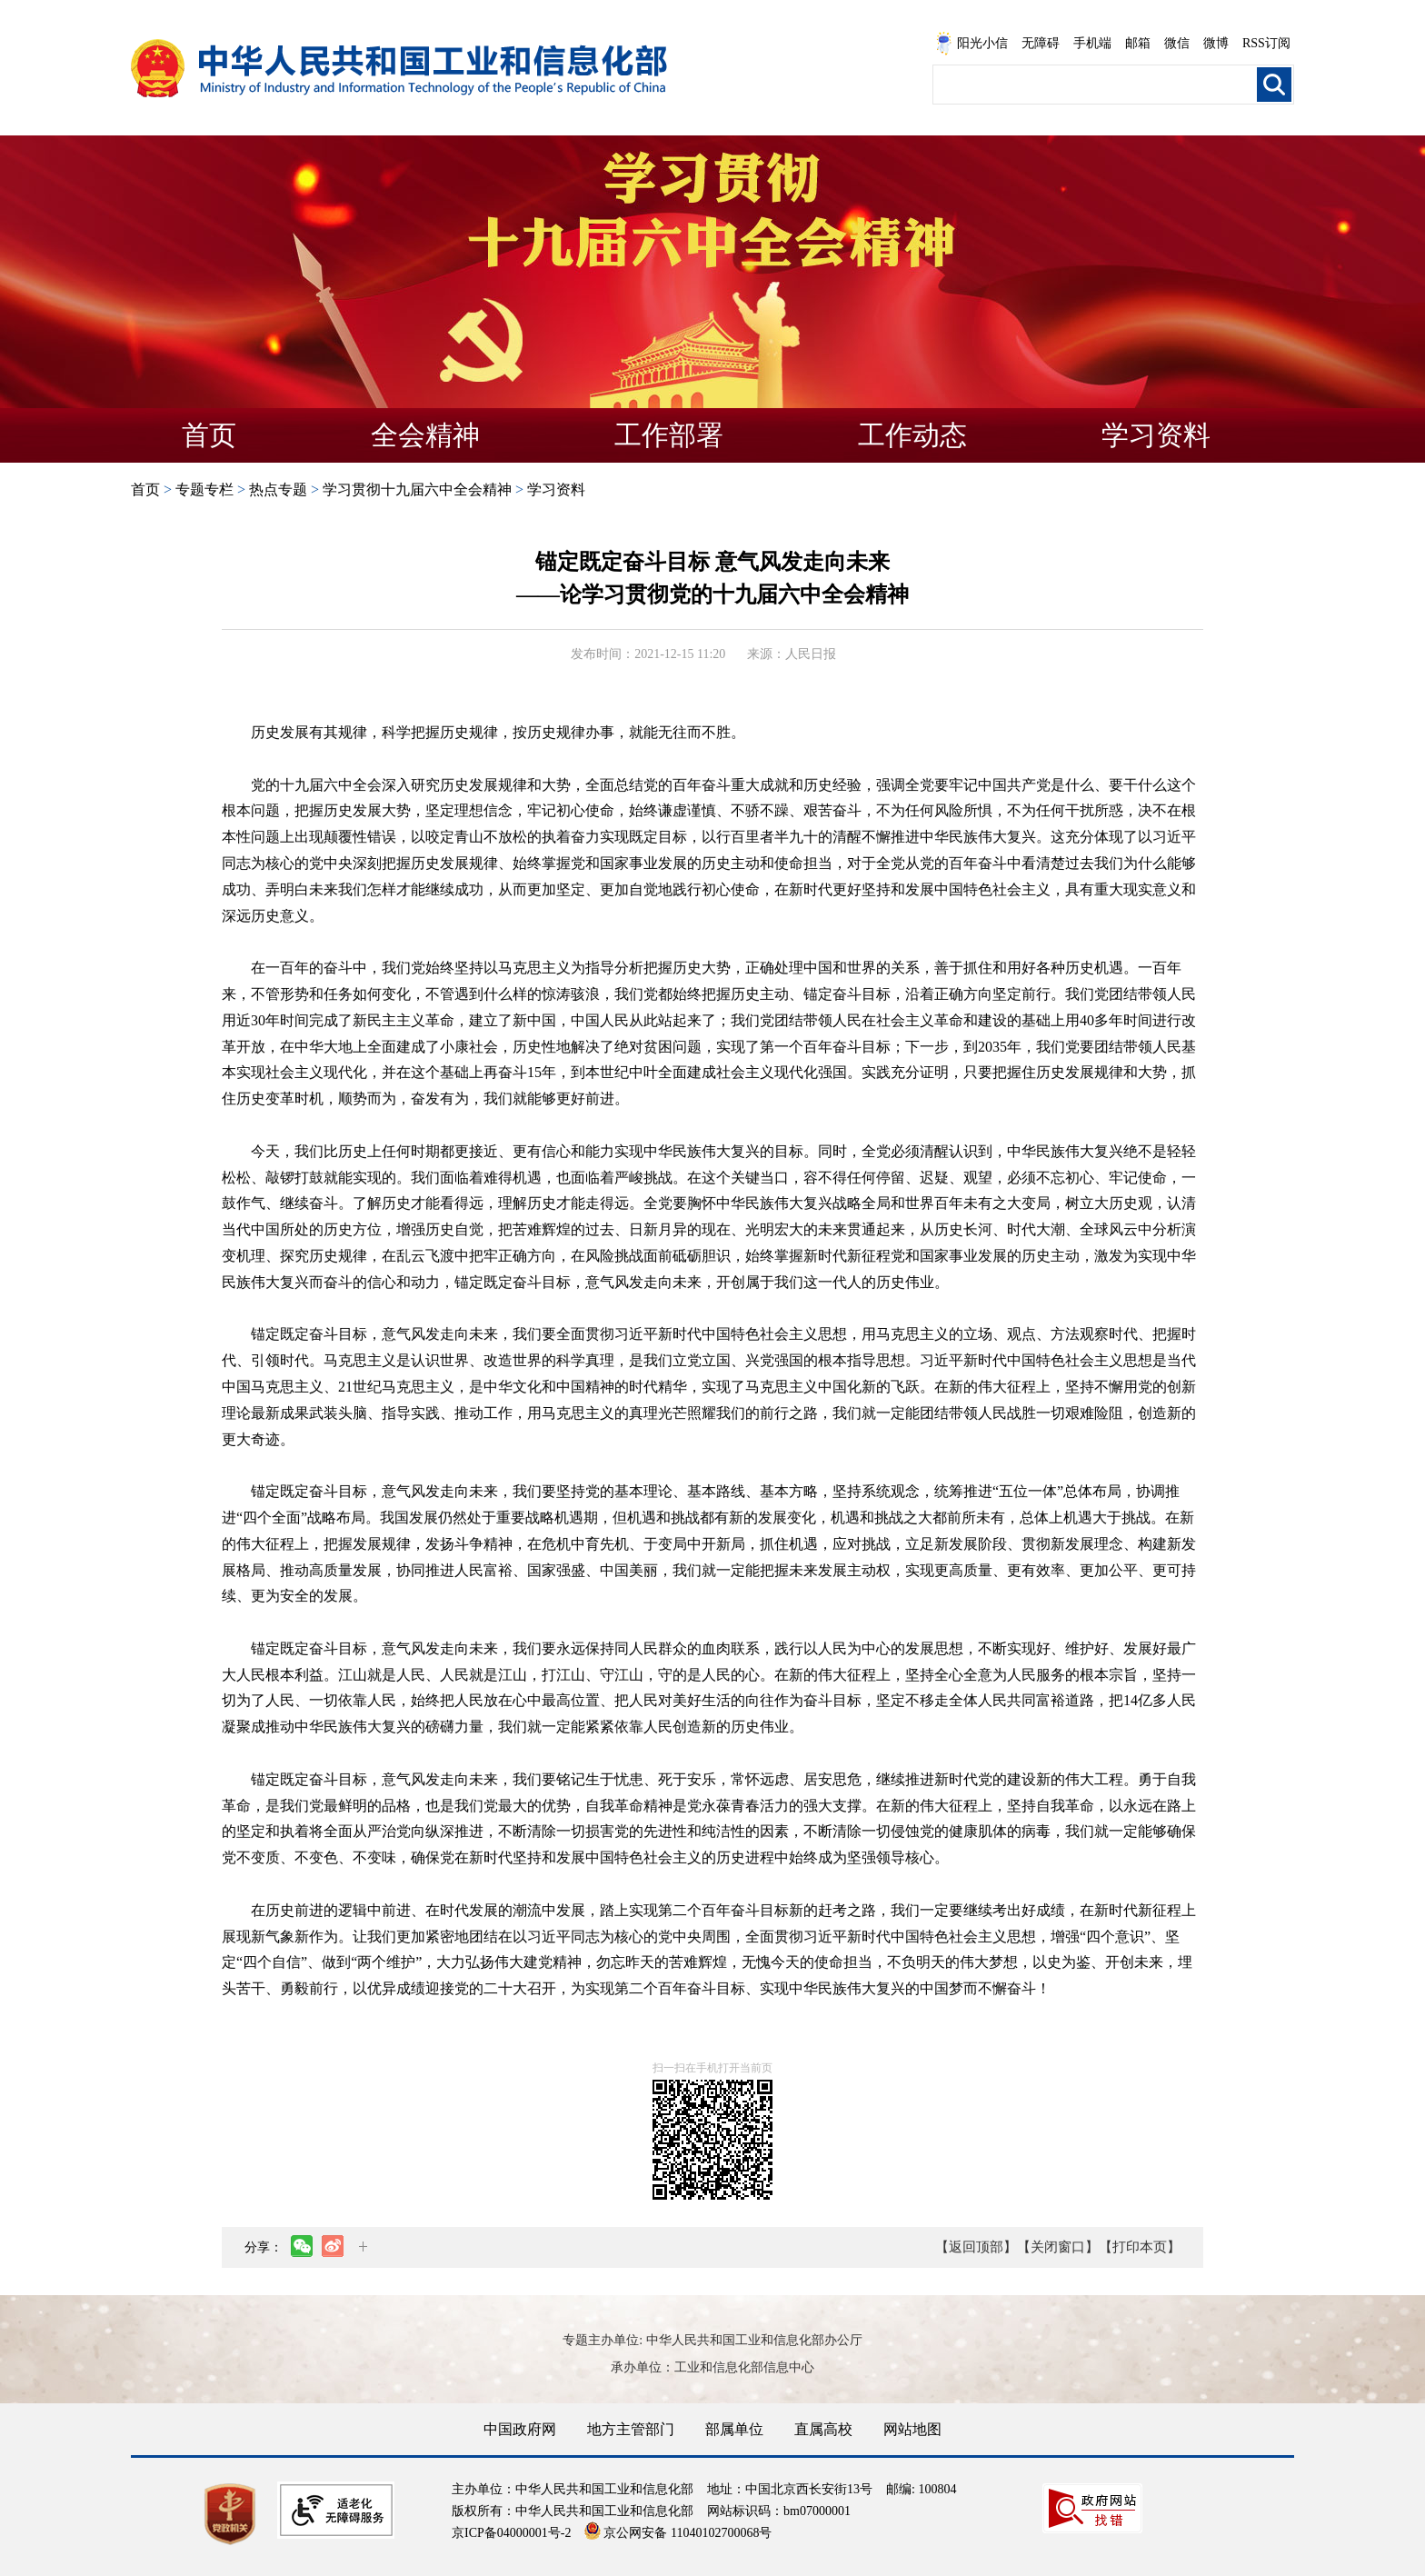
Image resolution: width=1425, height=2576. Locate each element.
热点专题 (278, 489)
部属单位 (734, 2429)
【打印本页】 (1140, 2247)
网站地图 (912, 2429)
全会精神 (425, 435)
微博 (1216, 43)
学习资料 (1156, 435)
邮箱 (1138, 43)
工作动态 (912, 435)
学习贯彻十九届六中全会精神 (417, 489)
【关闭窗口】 (1058, 2247)
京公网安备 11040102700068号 (678, 2533)
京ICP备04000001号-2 (511, 2533)
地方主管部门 (630, 2429)
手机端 (1092, 43)
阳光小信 (971, 43)
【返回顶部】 (976, 2247)
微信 (1177, 43)
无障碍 (1040, 43)
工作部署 (668, 435)
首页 (209, 435)
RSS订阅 (1266, 43)
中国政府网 (519, 2429)
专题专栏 (204, 489)
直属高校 (823, 2429)
